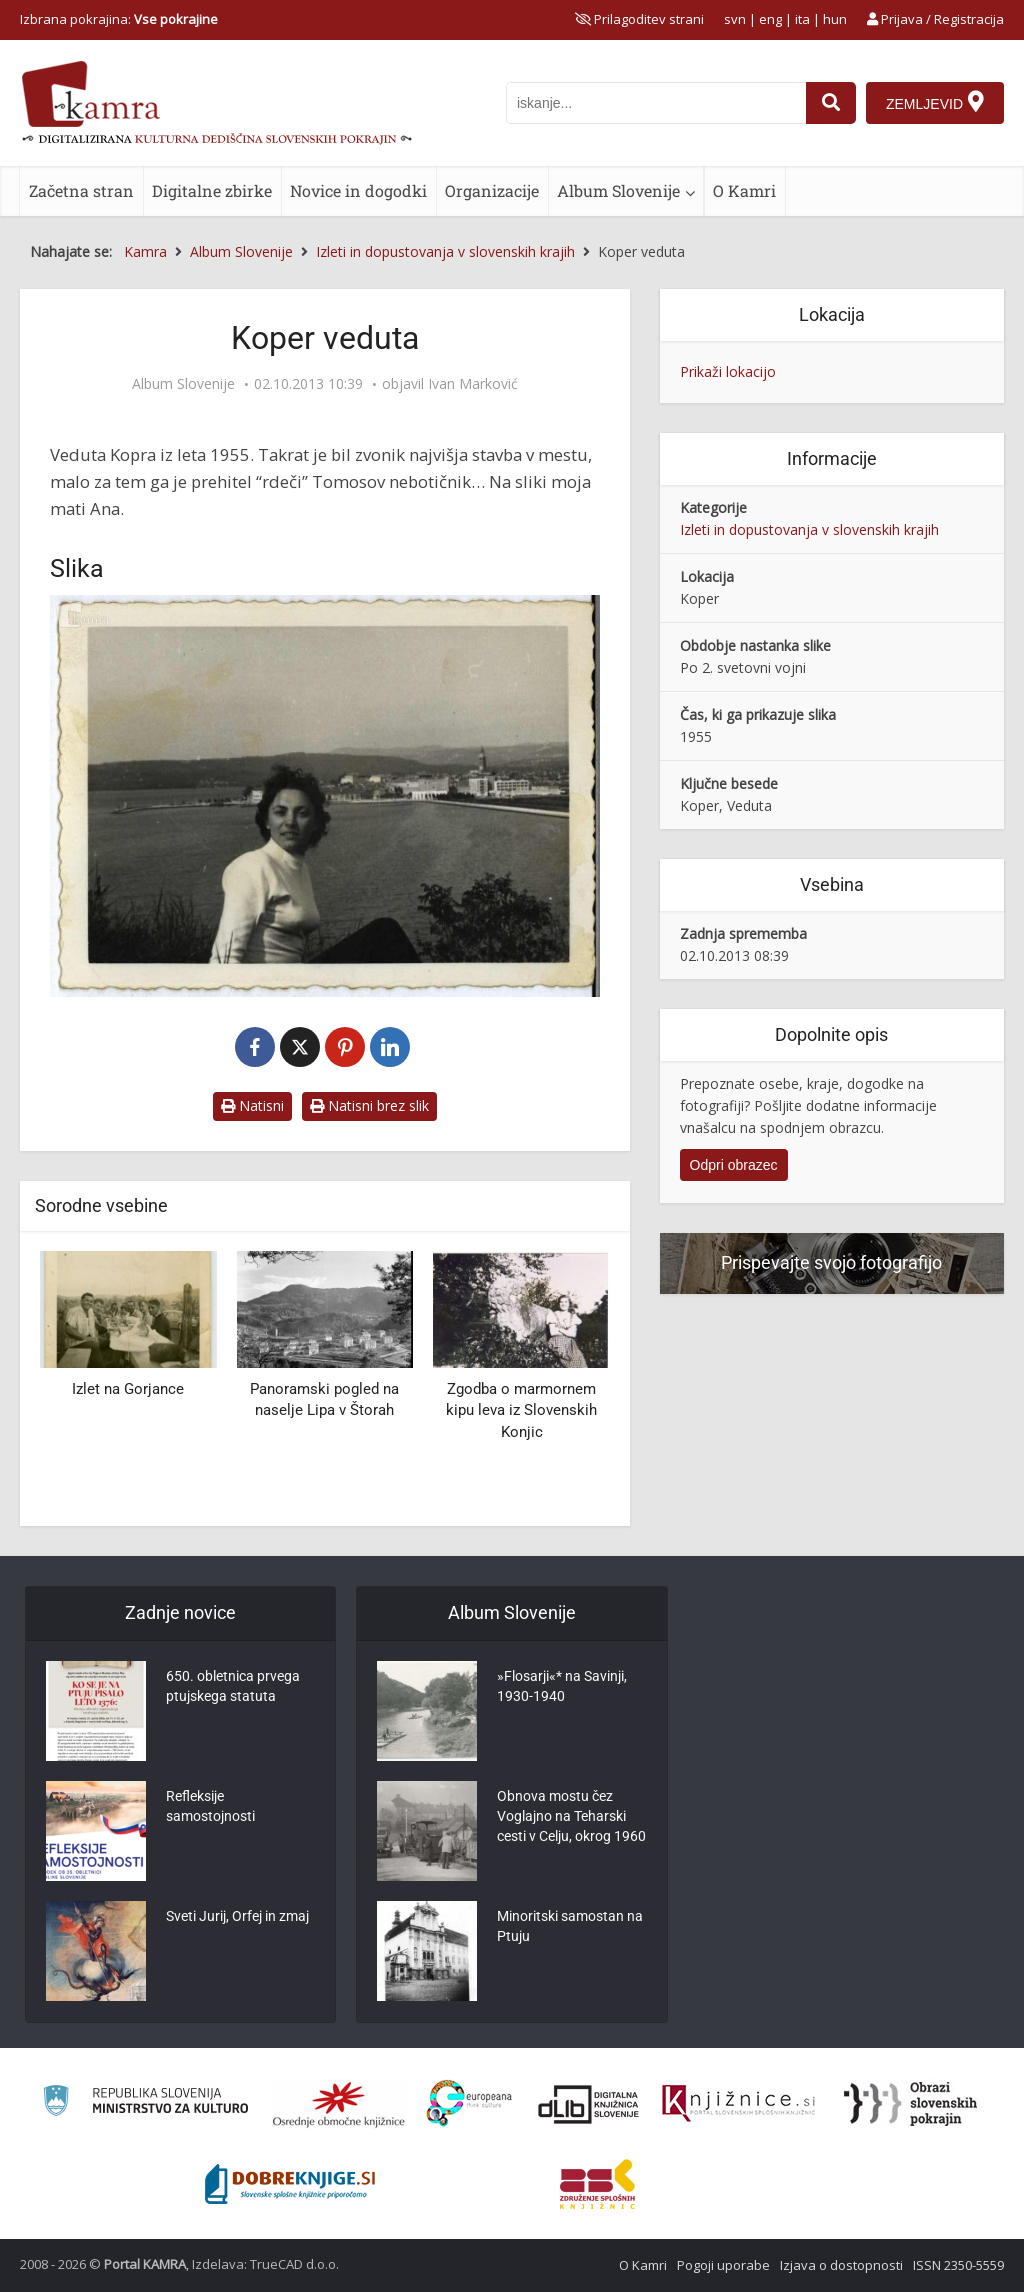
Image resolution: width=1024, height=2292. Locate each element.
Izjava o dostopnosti (841, 2265)
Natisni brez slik (369, 1105)
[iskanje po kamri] (656, 103)
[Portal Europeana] (469, 2103)
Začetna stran (81, 190)
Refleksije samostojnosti (210, 1806)
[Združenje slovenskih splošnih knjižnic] (738, 2104)
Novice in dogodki (358, 190)
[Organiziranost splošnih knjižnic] (339, 2104)
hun (835, 19)
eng (770, 19)
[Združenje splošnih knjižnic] (597, 2184)
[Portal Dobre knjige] (290, 2184)
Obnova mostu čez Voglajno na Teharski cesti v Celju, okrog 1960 (571, 1816)
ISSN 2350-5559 (958, 2265)
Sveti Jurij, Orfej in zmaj (237, 1916)
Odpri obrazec (734, 1165)
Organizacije (492, 190)
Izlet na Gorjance (128, 1389)
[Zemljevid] (935, 103)
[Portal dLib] (589, 2104)
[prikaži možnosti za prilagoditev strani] (639, 19)
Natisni (252, 1105)
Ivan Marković (473, 384)
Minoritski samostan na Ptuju (570, 1926)
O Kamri (744, 190)
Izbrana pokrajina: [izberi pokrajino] (119, 19)
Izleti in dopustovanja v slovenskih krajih (809, 529)
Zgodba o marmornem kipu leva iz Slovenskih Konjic (521, 1410)
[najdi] (831, 103)
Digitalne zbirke (212, 190)
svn (735, 19)
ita (802, 19)
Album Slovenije (618, 190)
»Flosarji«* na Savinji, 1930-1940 (562, 1686)
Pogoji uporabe (723, 2265)
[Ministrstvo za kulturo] (145, 2103)
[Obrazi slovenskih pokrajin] (910, 2104)
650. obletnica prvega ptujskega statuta (233, 1686)
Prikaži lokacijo (728, 371)
